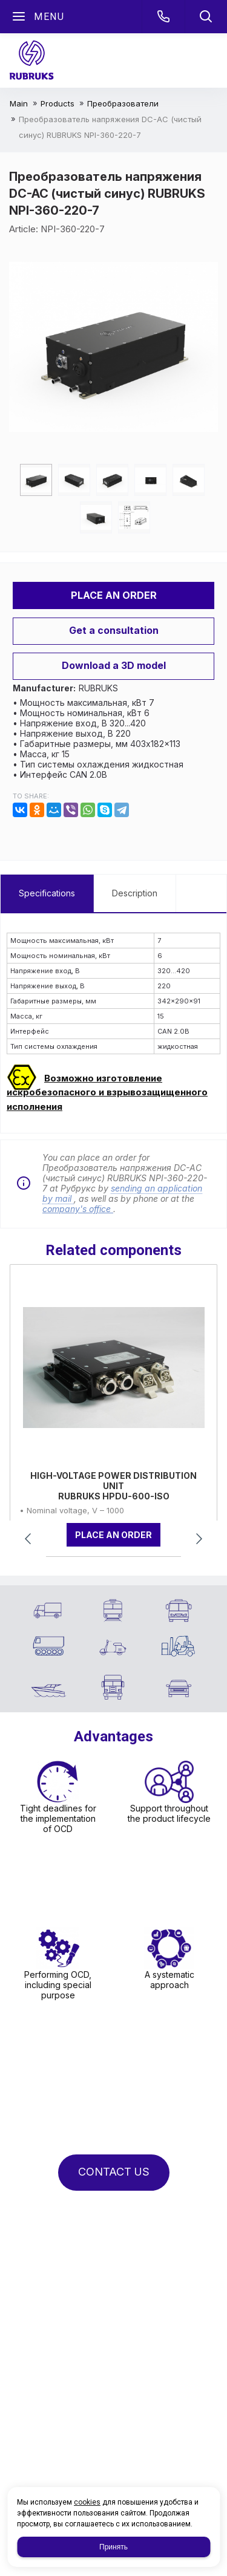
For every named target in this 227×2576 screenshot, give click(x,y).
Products (57, 103)
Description (134, 893)
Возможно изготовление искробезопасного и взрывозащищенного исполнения (107, 1092)
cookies (87, 2502)
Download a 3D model (114, 665)
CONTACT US (114, 2171)
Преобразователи (123, 103)
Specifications (47, 893)
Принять (113, 2547)
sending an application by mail (122, 1193)
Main (19, 103)
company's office (77, 1209)
